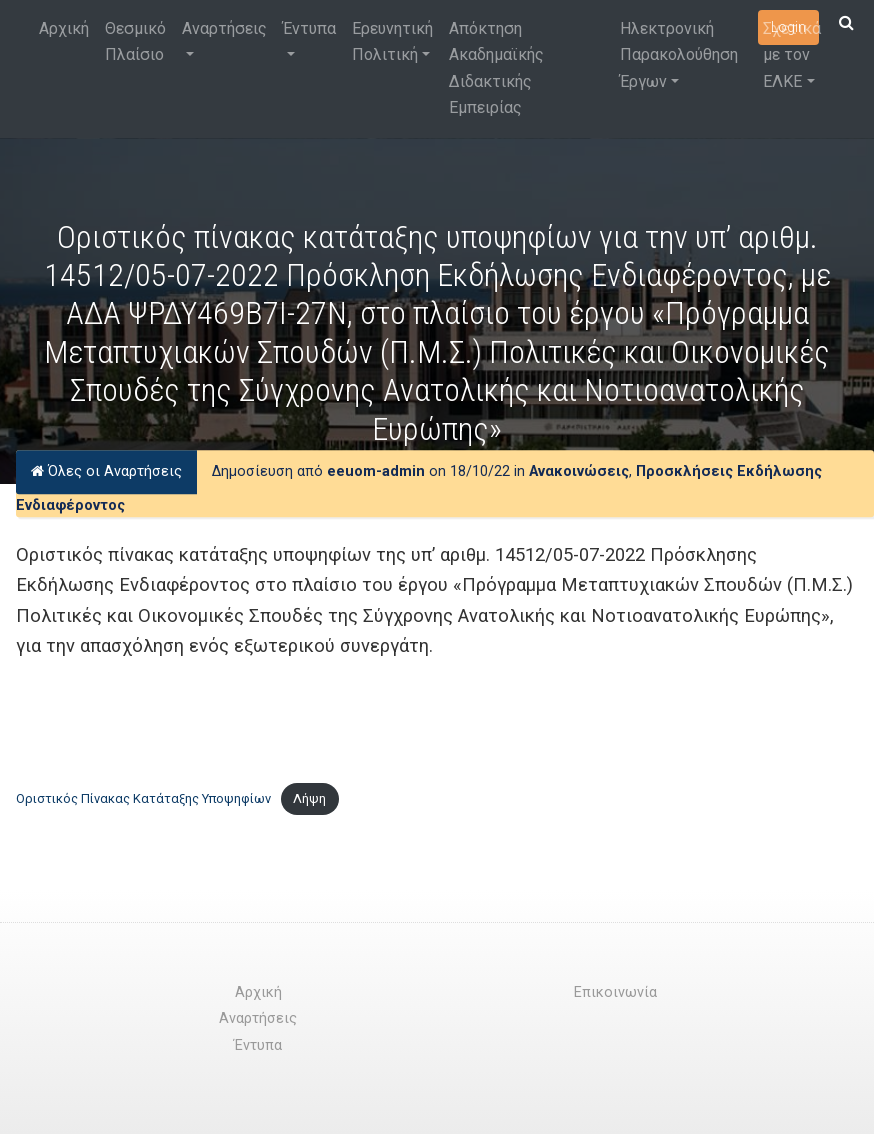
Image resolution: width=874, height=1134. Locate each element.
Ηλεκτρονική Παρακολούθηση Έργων (679, 55)
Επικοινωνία (615, 992)
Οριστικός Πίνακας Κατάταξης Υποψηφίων (143, 798)
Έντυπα (309, 28)
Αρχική (64, 28)
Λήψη (309, 798)
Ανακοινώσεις (579, 471)
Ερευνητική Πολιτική (392, 41)
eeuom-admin (376, 471)
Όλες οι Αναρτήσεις (106, 471)
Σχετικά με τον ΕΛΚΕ (792, 55)
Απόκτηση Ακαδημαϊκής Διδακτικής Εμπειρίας (496, 68)
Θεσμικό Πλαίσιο (135, 41)
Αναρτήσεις (224, 28)
